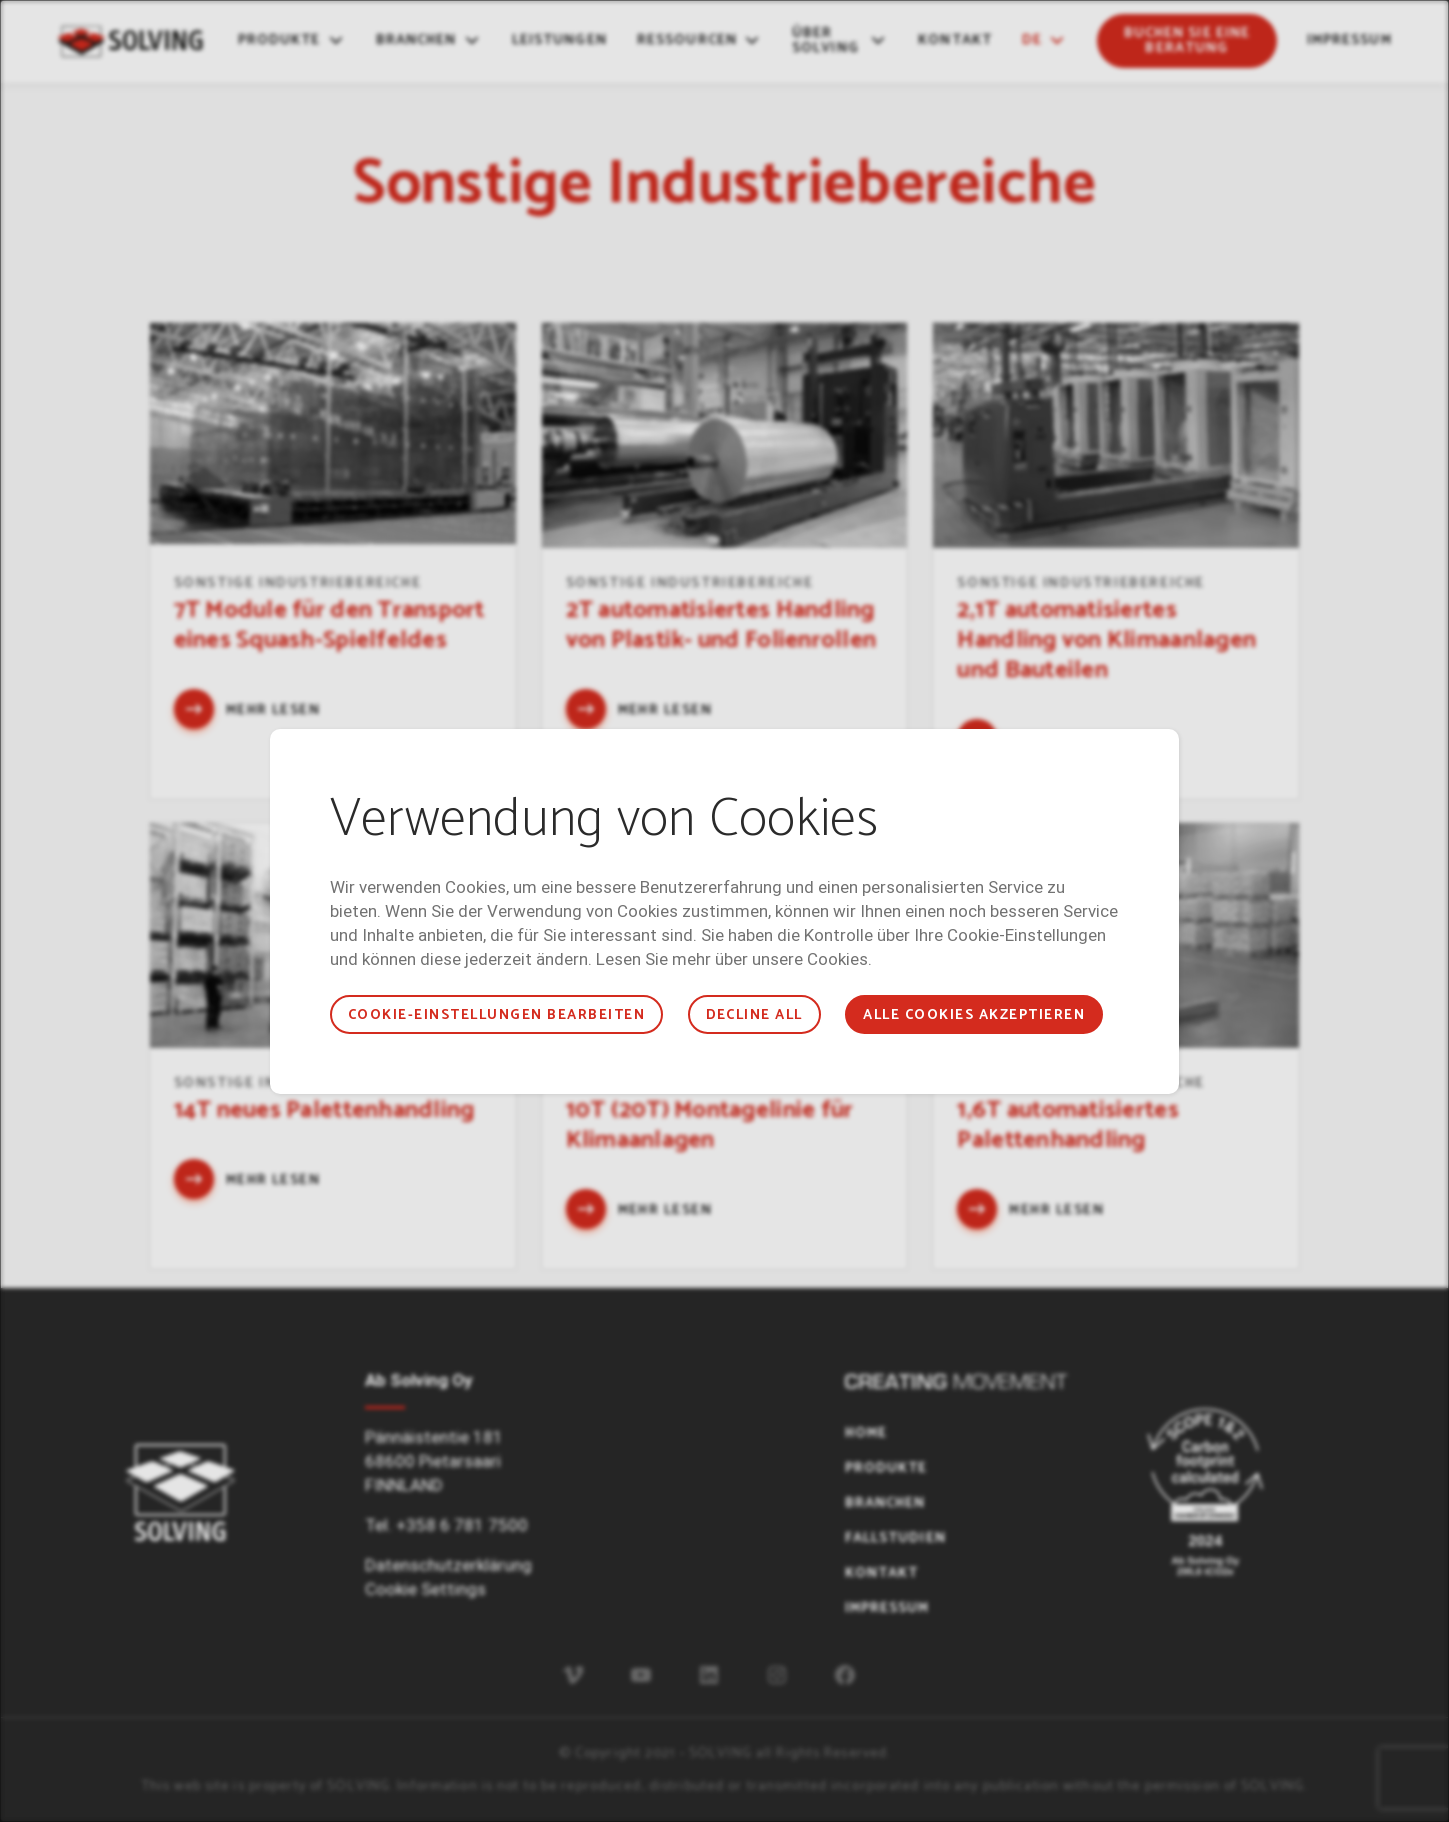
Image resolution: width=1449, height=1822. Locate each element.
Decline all (754, 1015)
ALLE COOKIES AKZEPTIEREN (974, 1015)
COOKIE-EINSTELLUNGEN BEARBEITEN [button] (496, 1015)
